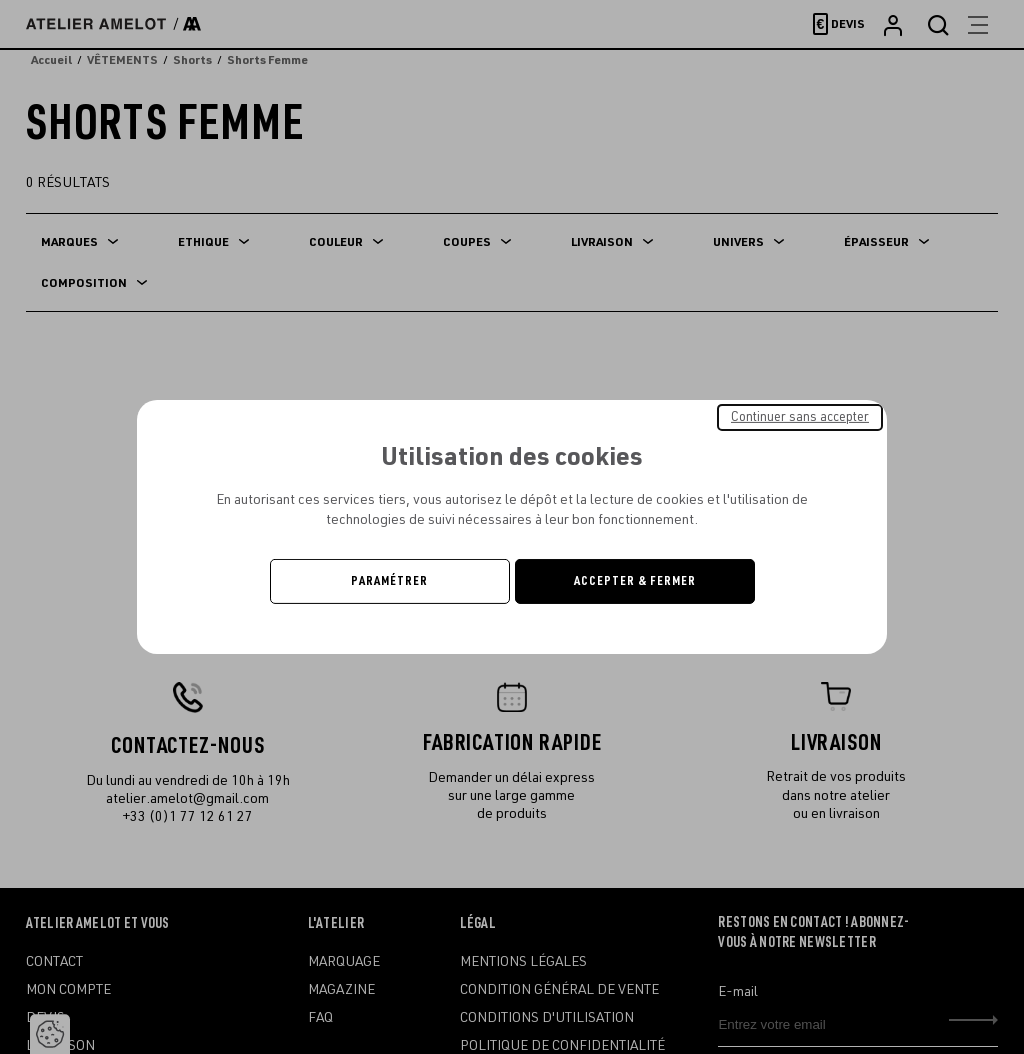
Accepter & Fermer (635, 581)
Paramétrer (389, 581)
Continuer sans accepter (800, 417)
